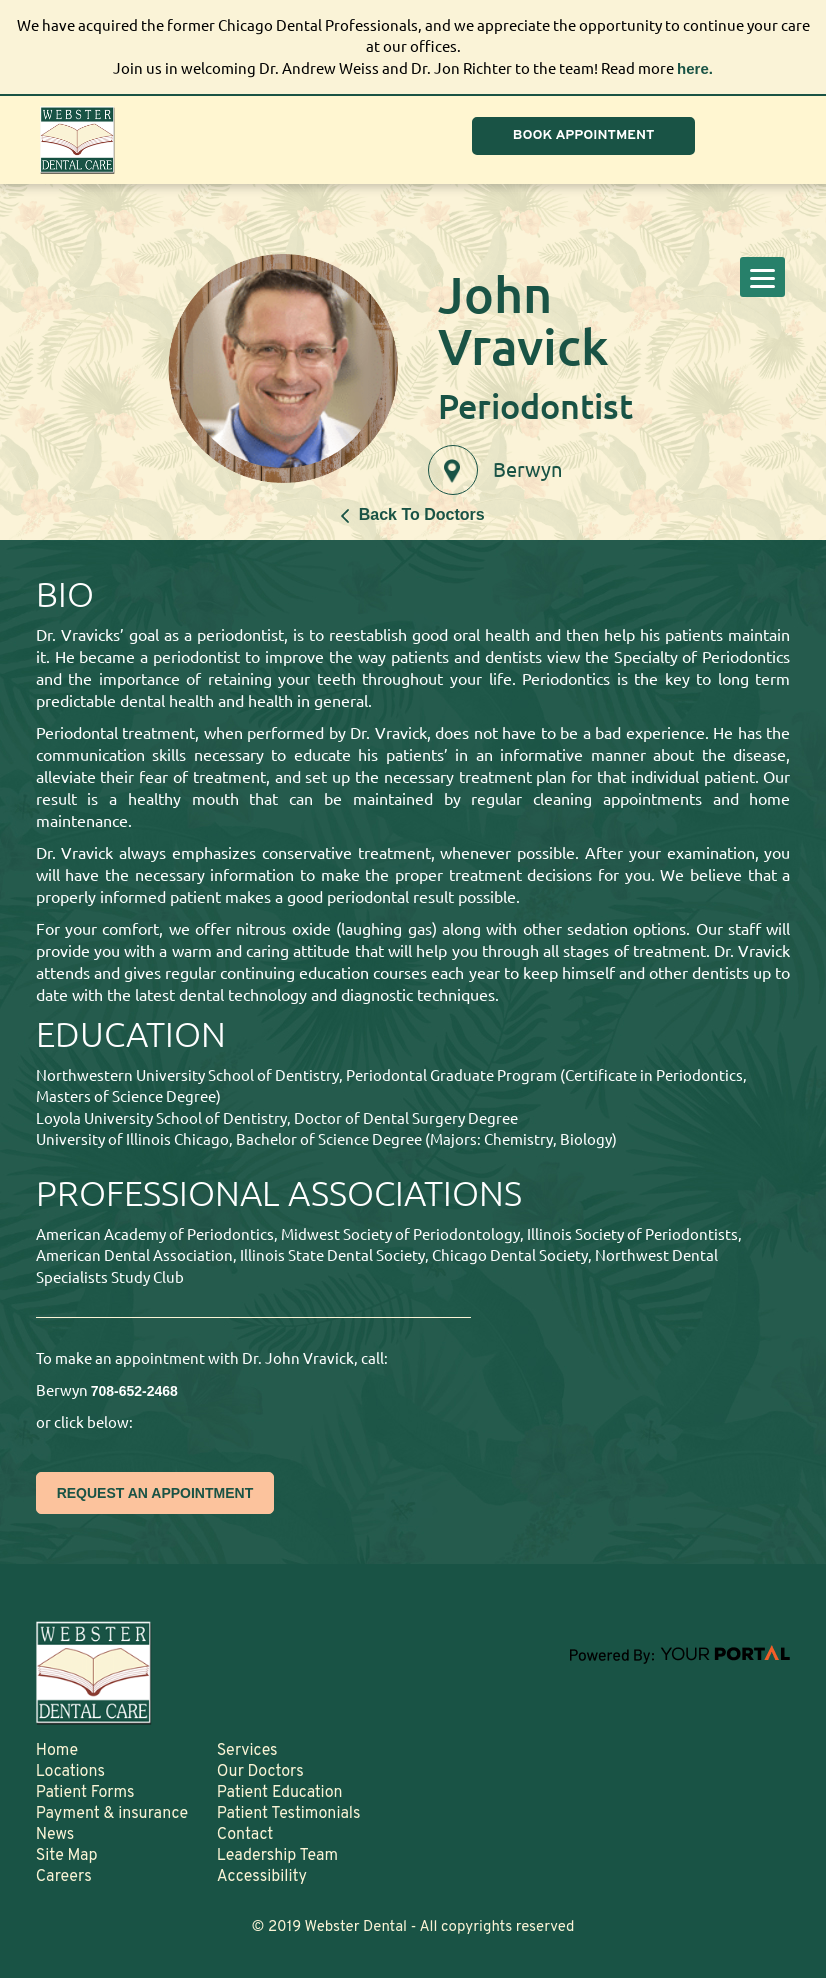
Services (247, 1751)
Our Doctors (260, 1772)
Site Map (67, 1856)
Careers (64, 1877)
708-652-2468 (134, 1391)
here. (695, 68)
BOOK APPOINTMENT (584, 135)
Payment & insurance (112, 1814)
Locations (70, 1772)
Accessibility (262, 1877)
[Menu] (762, 277)
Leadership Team (277, 1856)
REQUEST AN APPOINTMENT (155, 1493)
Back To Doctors (412, 514)
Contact (245, 1835)
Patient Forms (85, 1793)
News (55, 1835)
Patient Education (280, 1793)
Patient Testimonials (289, 1814)
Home (57, 1751)
